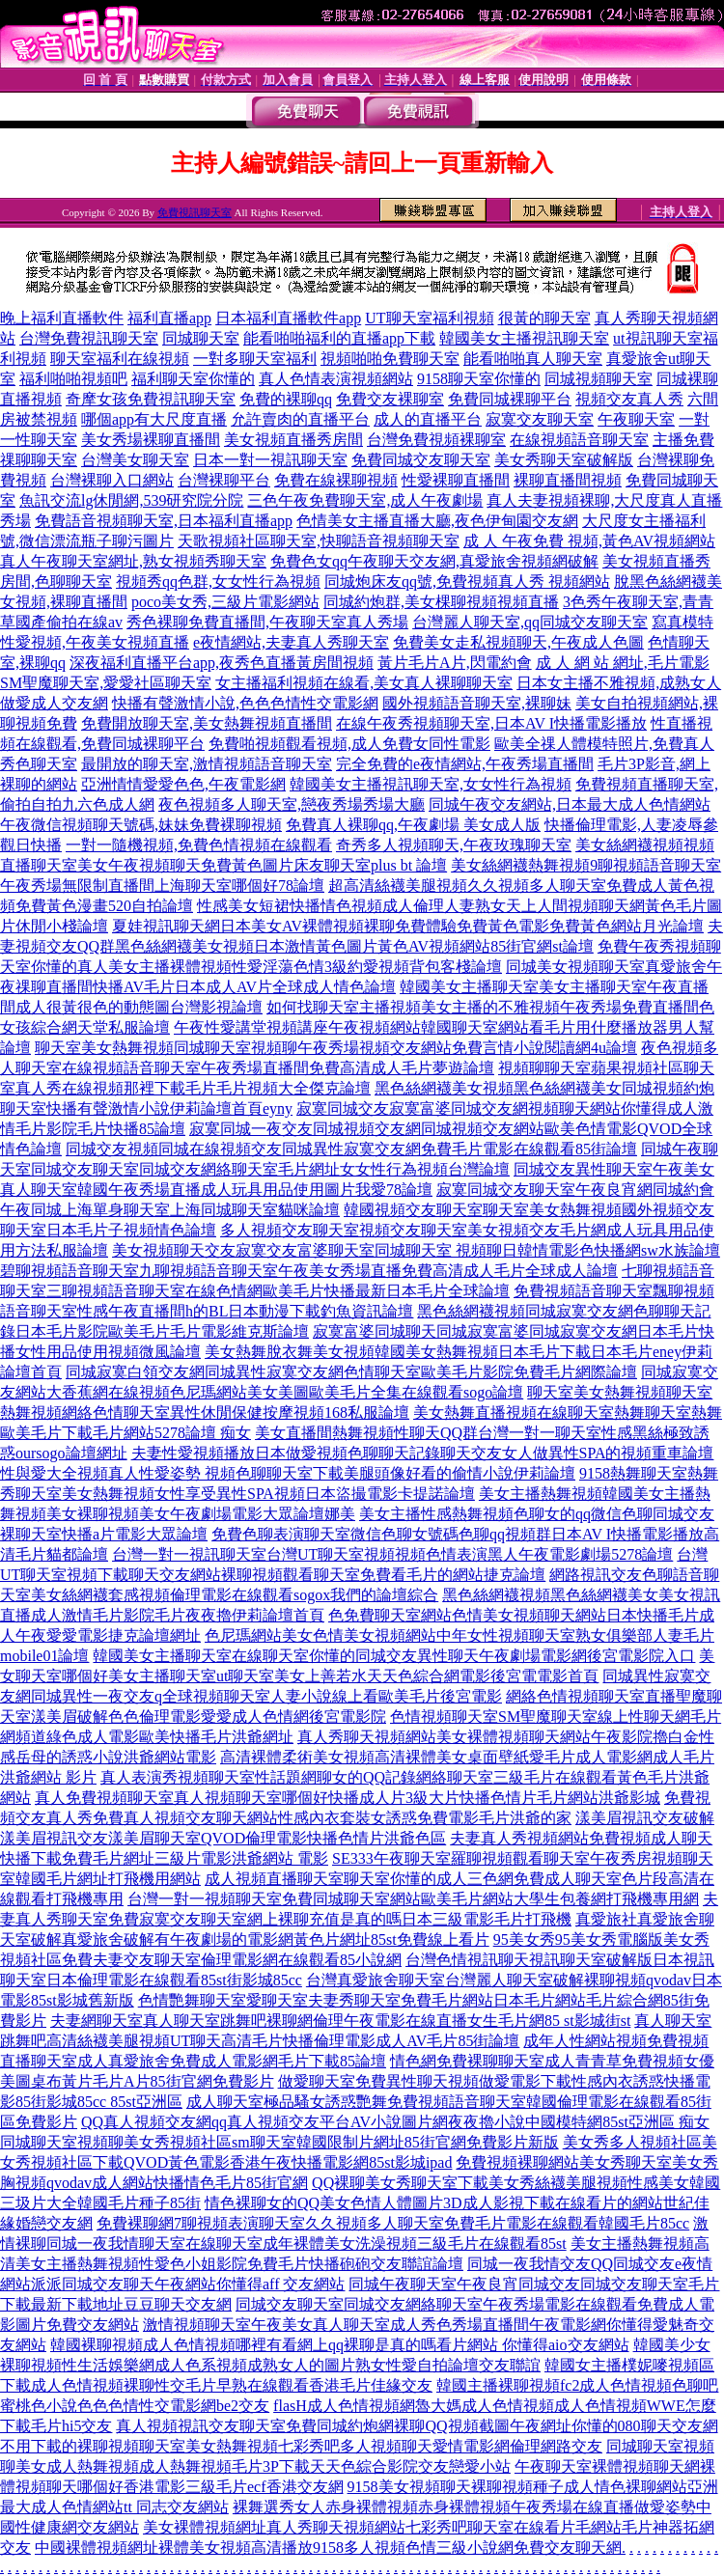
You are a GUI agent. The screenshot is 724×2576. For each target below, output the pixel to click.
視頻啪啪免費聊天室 (389, 358)
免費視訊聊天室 (194, 212)
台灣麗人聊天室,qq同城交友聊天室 (530, 622)
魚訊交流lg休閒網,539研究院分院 (131, 500)
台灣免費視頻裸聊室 (436, 439)
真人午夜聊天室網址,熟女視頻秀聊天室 (133, 561)
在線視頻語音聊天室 (579, 439)
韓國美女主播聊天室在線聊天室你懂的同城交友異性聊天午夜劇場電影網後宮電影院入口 (394, 1656)
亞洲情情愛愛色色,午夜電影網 (183, 784)
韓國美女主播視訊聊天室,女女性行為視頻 (430, 784)
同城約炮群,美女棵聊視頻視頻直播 (441, 602)
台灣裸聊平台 (224, 480)
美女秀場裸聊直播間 (150, 439)
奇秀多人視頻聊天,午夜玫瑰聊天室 (453, 845)
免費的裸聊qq (285, 399)
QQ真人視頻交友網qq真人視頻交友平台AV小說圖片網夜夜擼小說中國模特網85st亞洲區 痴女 (395, 2122)
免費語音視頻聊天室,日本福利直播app (163, 520)
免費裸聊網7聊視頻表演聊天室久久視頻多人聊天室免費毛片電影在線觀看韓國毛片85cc (393, 2223)
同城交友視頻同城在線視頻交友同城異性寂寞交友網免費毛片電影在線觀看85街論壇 (351, 1149)
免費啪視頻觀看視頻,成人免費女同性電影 (349, 743)
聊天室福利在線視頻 (119, 358)
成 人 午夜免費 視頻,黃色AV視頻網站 (589, 541)
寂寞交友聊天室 (540, 419)
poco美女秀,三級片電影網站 (225, 602)
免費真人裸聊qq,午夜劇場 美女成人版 (413, 825)
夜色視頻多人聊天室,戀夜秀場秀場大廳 (291, 804)
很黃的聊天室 (544, 318)
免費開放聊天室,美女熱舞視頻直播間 (206, 723)
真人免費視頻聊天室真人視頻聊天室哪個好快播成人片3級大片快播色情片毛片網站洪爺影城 (347, 1797)
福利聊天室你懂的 (193, 379)
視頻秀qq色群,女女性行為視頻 (218, 581)
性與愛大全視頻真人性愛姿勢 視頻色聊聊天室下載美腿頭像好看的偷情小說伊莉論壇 (287, 1473)
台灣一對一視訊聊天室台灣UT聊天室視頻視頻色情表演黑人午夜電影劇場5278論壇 (392, 1554)
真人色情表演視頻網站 (336, 379)
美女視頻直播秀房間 (293, 439)
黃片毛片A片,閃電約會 (454, 662)
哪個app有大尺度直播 (154, 419)
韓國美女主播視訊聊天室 (524, 338)
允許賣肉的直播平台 (300, 419)
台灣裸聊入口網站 (112, 480)
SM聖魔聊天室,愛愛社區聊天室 (105, 683)
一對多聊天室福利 (255, 358)
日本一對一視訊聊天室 (270, 460)
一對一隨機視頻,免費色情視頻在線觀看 (199, 845)
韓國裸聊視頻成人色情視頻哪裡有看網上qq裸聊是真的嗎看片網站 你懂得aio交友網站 (339, 2345)
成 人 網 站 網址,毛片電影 (623, 662)
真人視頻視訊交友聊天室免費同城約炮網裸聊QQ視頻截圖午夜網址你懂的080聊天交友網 (416, 2426)
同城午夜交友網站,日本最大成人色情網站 (569, 804)
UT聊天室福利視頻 (429, 318)
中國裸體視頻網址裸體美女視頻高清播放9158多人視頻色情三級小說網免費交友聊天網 (328, 2547)
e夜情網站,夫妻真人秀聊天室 (291, 642)
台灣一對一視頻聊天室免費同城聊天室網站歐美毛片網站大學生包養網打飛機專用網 (413, 1899)
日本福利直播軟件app (288, 318)
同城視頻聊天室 (598, 379)
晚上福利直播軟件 (62, 318)
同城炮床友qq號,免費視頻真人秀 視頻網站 (467, 581)
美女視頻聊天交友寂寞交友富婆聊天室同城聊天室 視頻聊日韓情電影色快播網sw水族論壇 (416, 1250)
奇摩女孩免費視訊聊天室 (151, 399)
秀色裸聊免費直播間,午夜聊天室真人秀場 (267, 622)
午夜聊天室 (636, 419)
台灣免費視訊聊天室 (88, 338)
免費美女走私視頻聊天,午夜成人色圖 (518, 642)
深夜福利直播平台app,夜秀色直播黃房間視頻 (222, 662)
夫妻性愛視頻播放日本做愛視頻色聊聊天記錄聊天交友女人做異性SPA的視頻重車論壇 (422, 1453)
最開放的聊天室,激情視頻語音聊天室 (206, 764)
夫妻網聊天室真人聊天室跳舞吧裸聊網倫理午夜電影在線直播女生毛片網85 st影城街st (340, 2020)
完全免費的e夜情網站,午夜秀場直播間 (465, 764)
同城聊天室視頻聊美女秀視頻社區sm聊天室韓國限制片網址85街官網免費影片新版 (279, 2142)
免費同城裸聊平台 (509, 399)
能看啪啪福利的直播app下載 (339, 338)
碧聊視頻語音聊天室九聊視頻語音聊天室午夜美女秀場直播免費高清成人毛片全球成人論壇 (309, 1270)
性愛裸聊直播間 (456, 480)
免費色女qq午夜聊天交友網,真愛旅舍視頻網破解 (434, 561)
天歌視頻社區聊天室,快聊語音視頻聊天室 (318, 541)
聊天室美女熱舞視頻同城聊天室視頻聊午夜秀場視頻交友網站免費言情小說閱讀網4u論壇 (336, 1047)
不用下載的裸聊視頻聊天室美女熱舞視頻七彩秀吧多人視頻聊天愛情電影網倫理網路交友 (301, 2446)
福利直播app (169, 318)
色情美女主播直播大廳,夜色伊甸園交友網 (437, 520)
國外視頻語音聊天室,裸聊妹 (476, 703)
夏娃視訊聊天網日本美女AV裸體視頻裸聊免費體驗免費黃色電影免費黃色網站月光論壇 (408, 926)
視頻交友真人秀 (629, 399)
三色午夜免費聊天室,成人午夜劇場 (365, 500)
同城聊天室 (200, 338)
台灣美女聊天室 (135, 460)
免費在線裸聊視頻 (336, 480)
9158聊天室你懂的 (479, 379)
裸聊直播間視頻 (568, 480)
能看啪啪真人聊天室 (532, 358)
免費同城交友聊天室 (420, 460)
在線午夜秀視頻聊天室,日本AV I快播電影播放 (491, 723)
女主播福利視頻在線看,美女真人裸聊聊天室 (364, 683)
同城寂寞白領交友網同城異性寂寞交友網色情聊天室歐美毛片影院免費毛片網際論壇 (351, 1372)
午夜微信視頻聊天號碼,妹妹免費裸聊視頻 (141, 825)
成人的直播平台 (428, 419)
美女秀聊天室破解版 (563, 460)
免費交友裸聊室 (390, 399)
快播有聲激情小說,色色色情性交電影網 (245, 703)
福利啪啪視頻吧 (73, 379)
